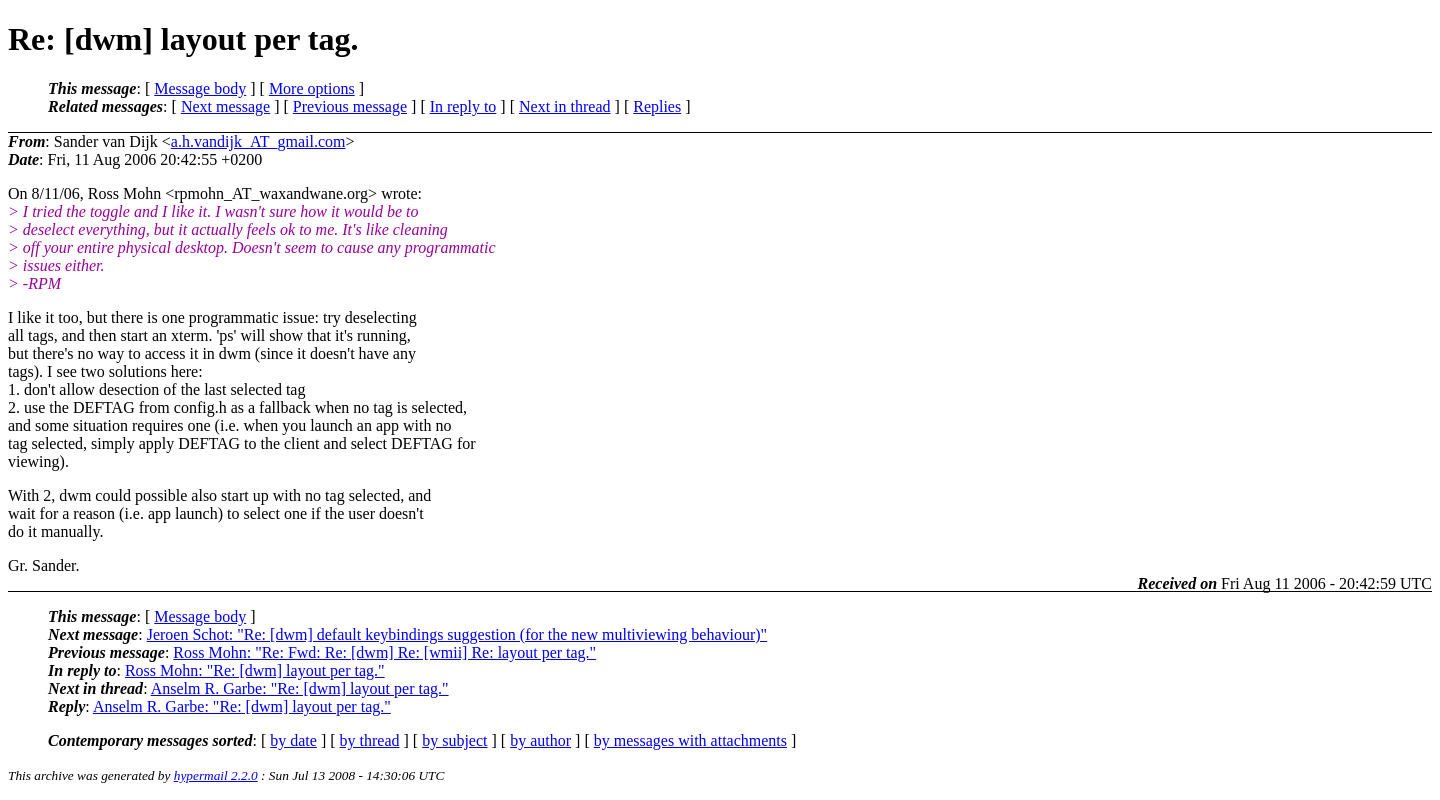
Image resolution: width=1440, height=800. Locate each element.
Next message (225, 106)
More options (312, 88)
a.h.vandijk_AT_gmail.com (258, 141)
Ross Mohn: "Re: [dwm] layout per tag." (255, 670)
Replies (657, 106)
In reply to (463, 106)
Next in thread (565, 106)
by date (293, 740)
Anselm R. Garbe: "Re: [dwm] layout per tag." (300, 688)
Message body (200, 88)
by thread (370, 740)
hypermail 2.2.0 (216, 775)
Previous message (350, 106)
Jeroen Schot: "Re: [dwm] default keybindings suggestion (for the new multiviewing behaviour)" (457, 634)
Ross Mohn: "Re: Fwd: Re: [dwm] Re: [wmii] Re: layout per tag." (384, 652)
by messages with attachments (690, 740)
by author (540, 740)
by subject (454, 740)
